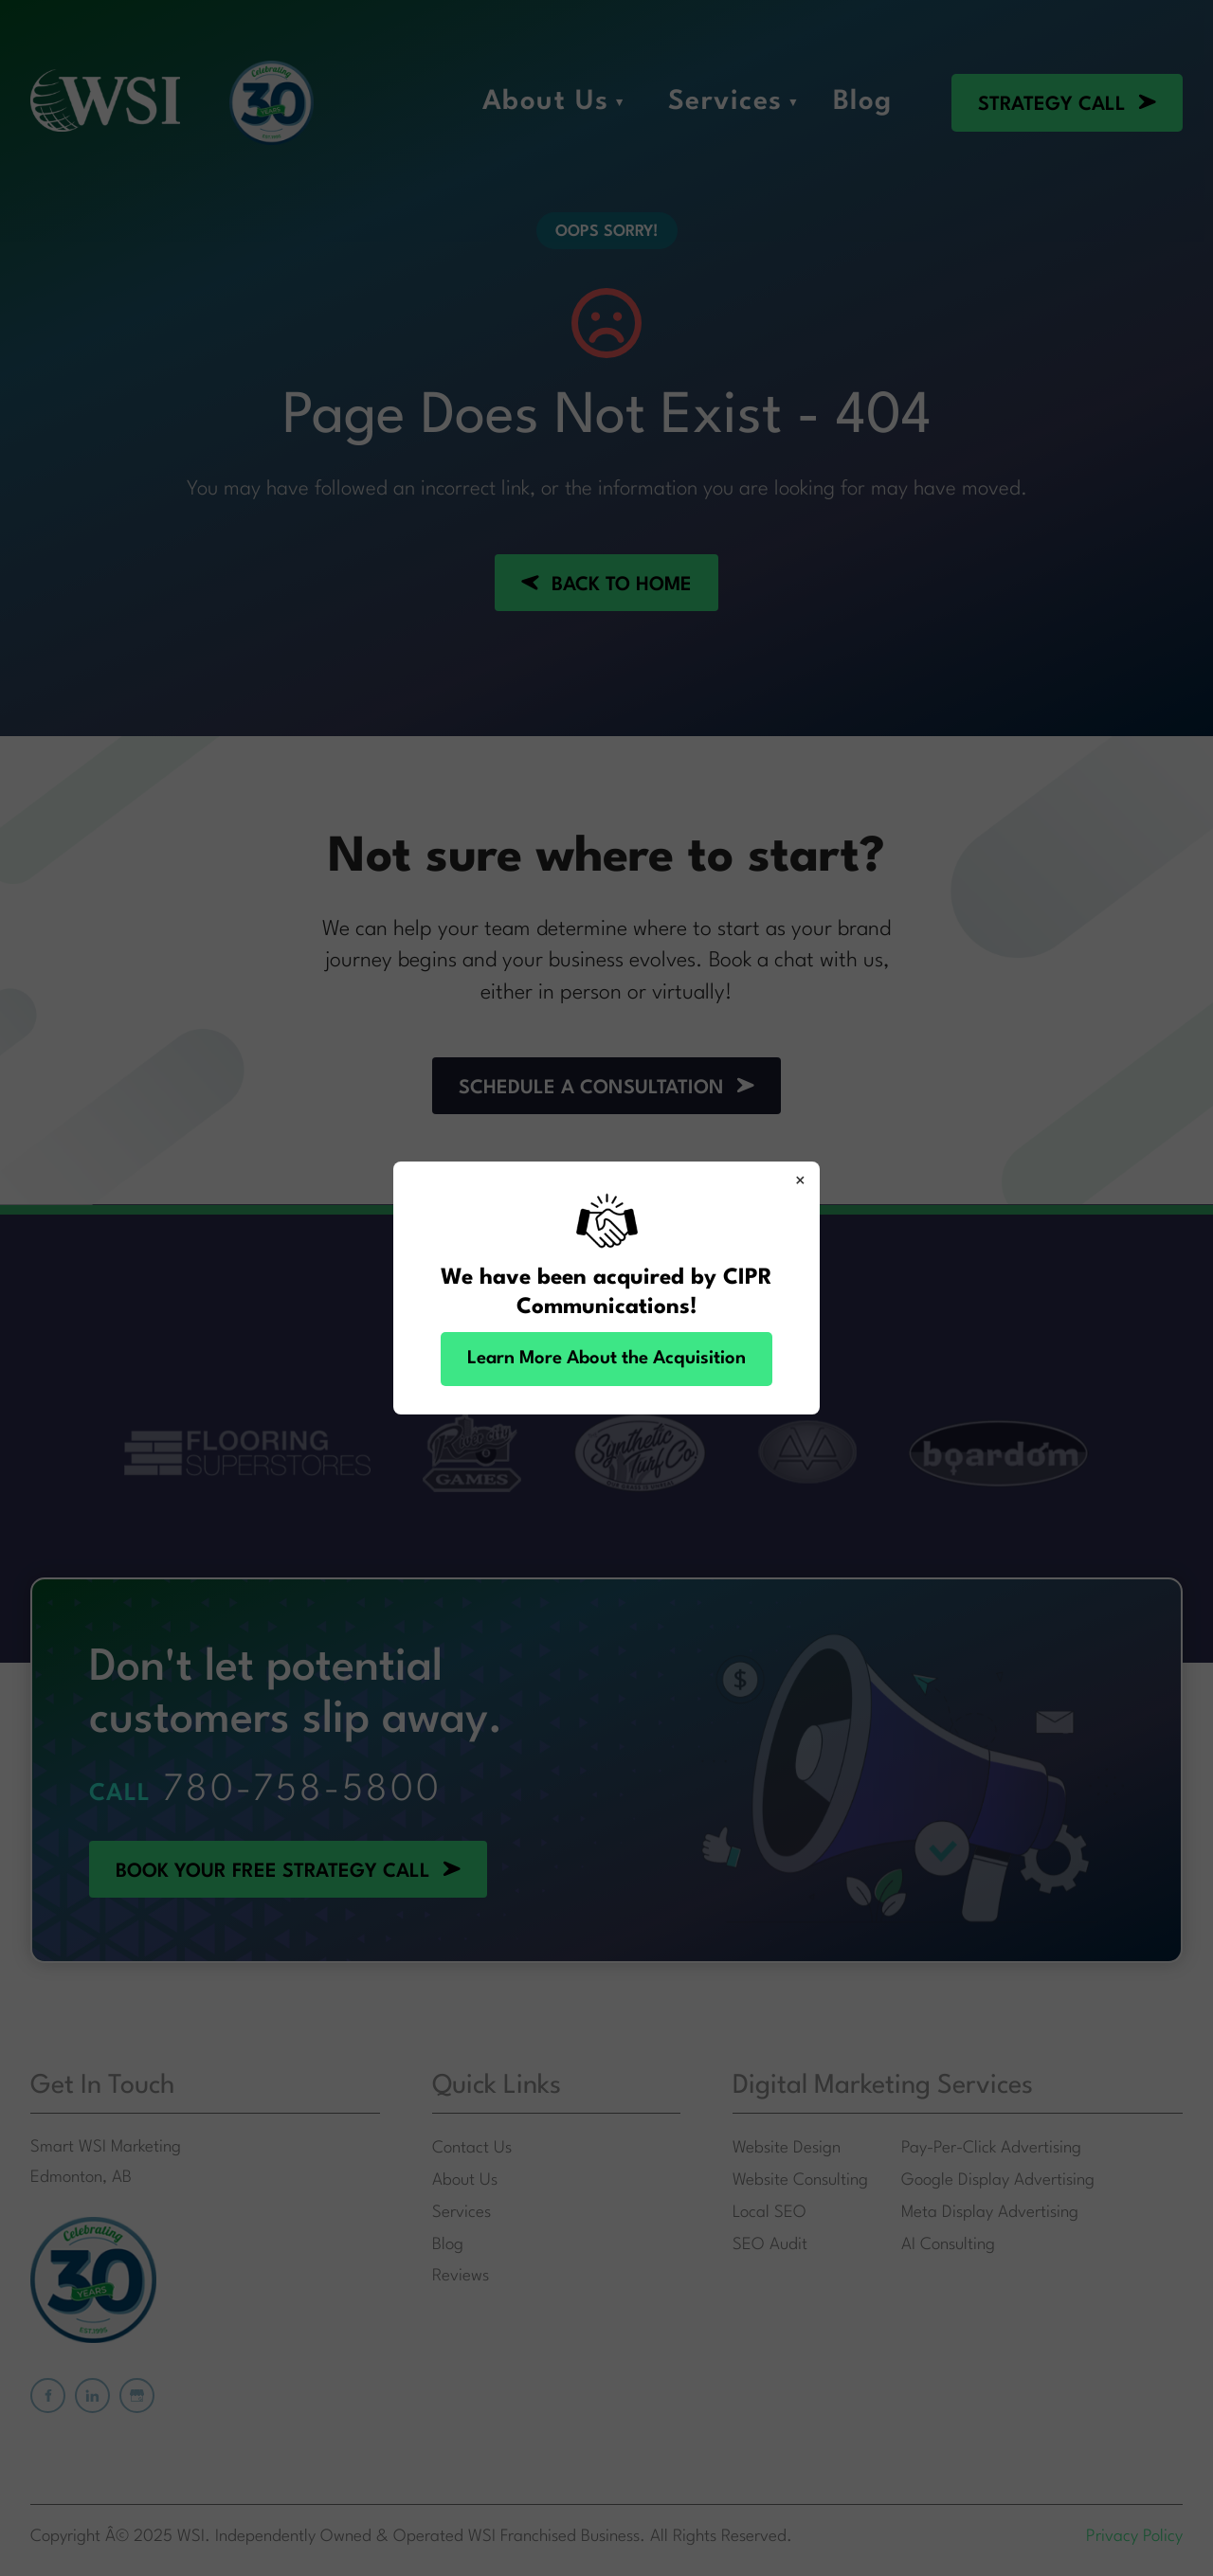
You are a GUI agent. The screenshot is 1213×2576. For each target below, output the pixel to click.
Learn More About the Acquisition (606, 1358)
